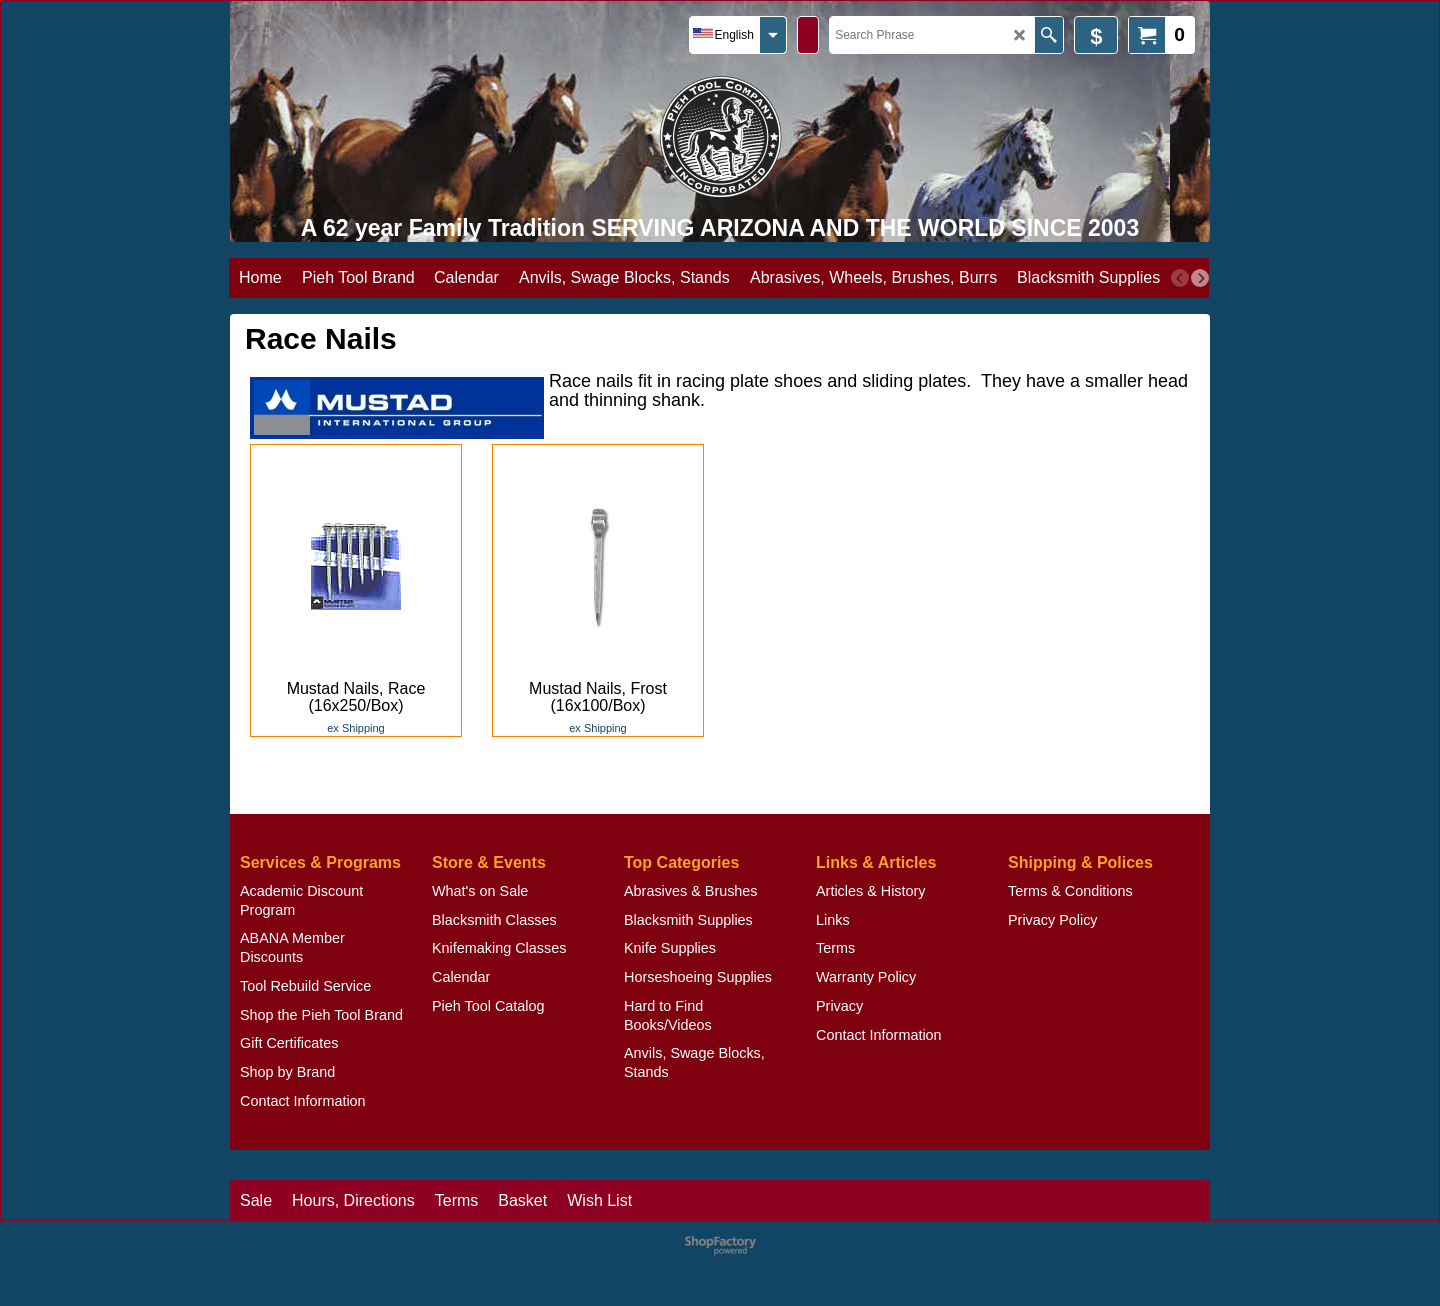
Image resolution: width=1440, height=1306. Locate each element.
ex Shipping (356, 728)
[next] (1200, 278)
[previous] (1180, 278)
